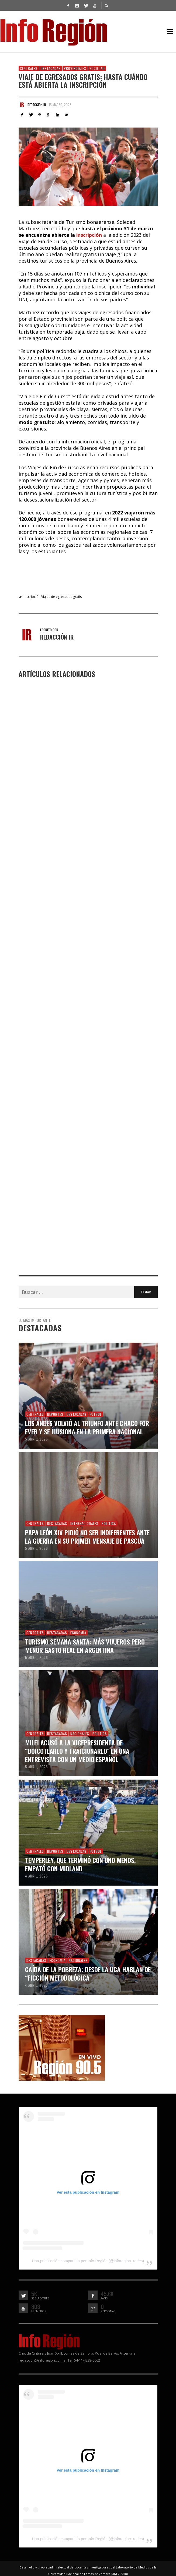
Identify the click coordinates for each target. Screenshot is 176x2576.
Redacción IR (36, 104)
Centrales (28, 68)
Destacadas (51, 68)
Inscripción (32, 596)
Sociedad (97, 68)
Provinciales (75, 68)
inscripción (89, 235)
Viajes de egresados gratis (61, 596)
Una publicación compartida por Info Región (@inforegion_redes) (88, 2260)
